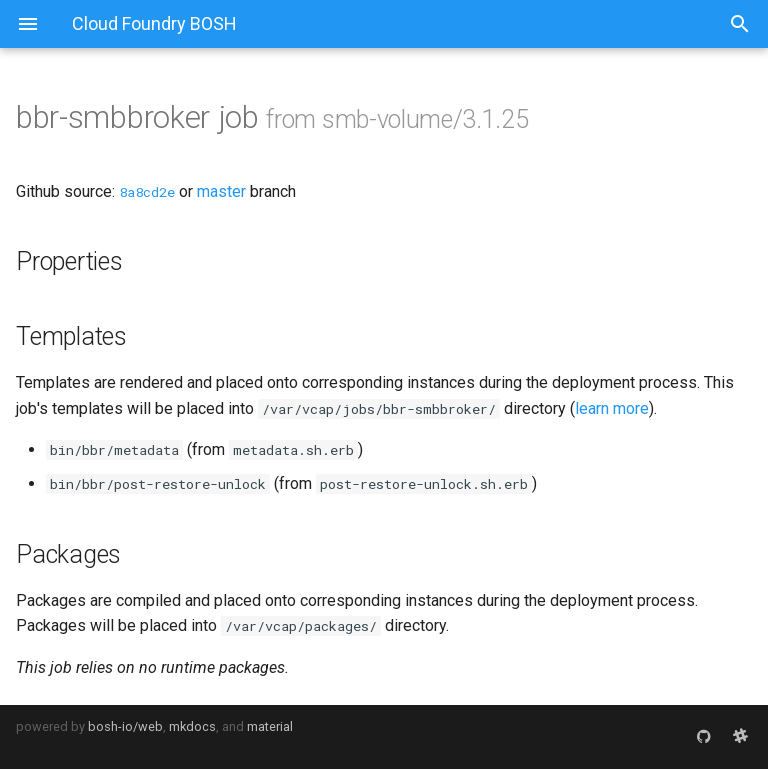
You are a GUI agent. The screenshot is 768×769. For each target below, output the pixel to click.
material (270, 726)
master (221, 191)
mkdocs (192, 726)
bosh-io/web (125, 726)
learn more (612, 408)
